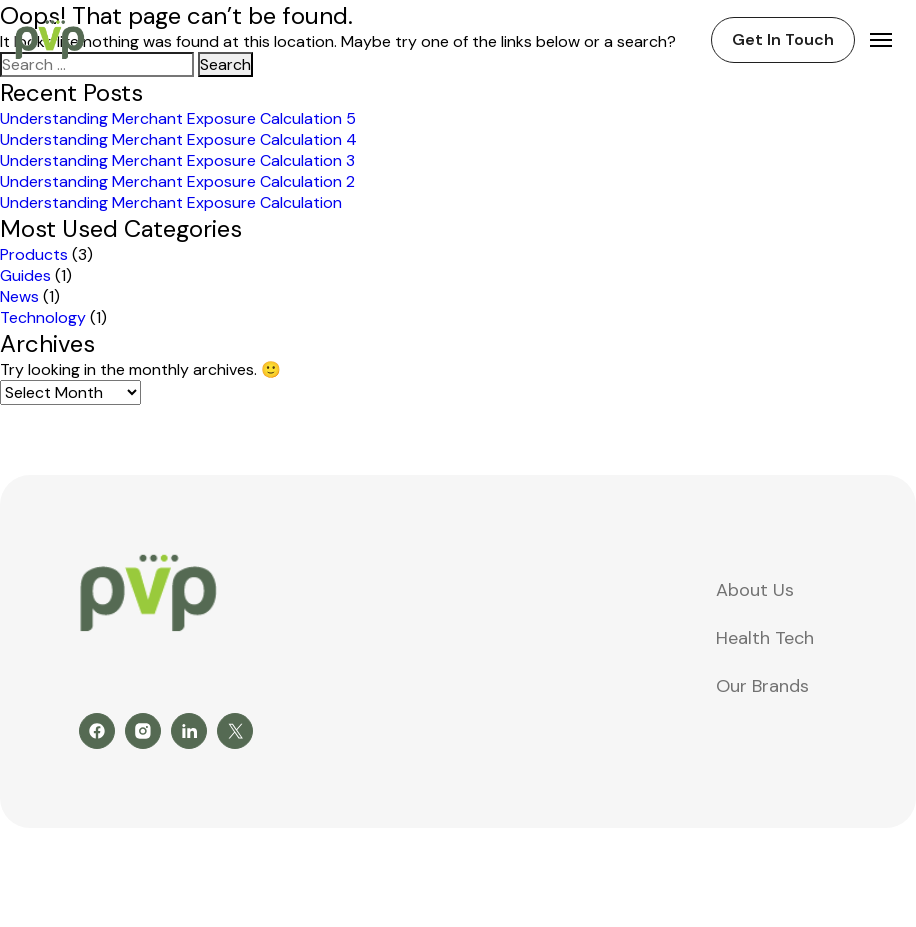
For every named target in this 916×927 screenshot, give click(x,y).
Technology (43, 317)
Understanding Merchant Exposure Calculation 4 (178, 139)
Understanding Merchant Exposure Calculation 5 (178, 118)
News (19, 296)
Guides (25, 275)
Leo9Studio (873, 862)
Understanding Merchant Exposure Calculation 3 (177, 160)
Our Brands (762, 686)
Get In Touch (783, 39)
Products (34, 254)
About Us (755, 590)
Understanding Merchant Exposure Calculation (171, 202)
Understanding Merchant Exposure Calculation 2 (177, 181)
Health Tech (765, 638)
